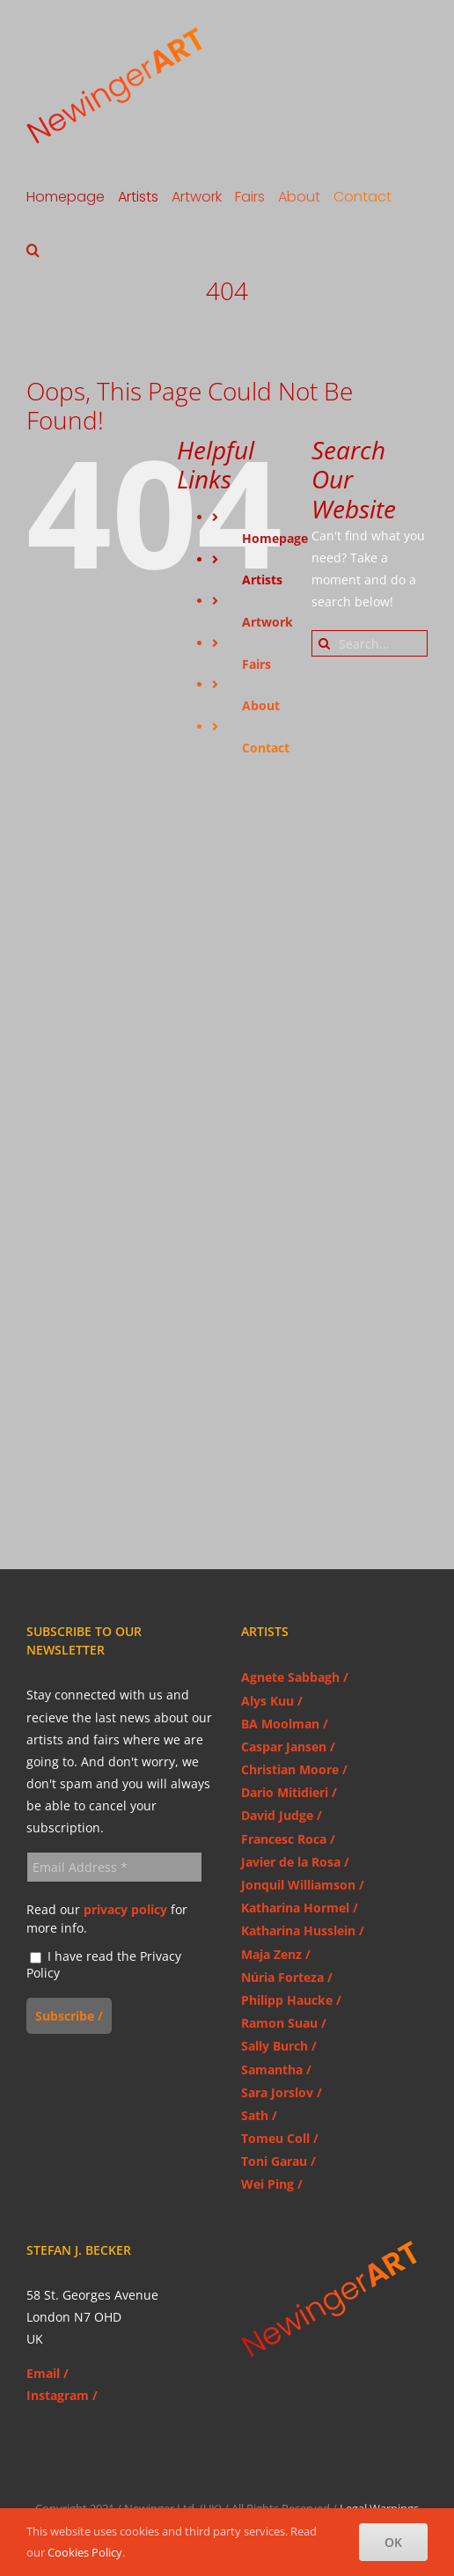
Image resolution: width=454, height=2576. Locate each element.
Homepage (275, 538)
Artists (262, 579)
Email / (47, 2373)
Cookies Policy (85, 2552)
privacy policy (125, 1909)
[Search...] (369, 643)
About (261, 705)
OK (393, 2542)
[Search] (324, 643)
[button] (33, 250)
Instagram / (62, 2395)
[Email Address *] (114, 1867)
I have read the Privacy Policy (103, 1965)
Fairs (256, 664)
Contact (265, 747)
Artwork (267, 621)
